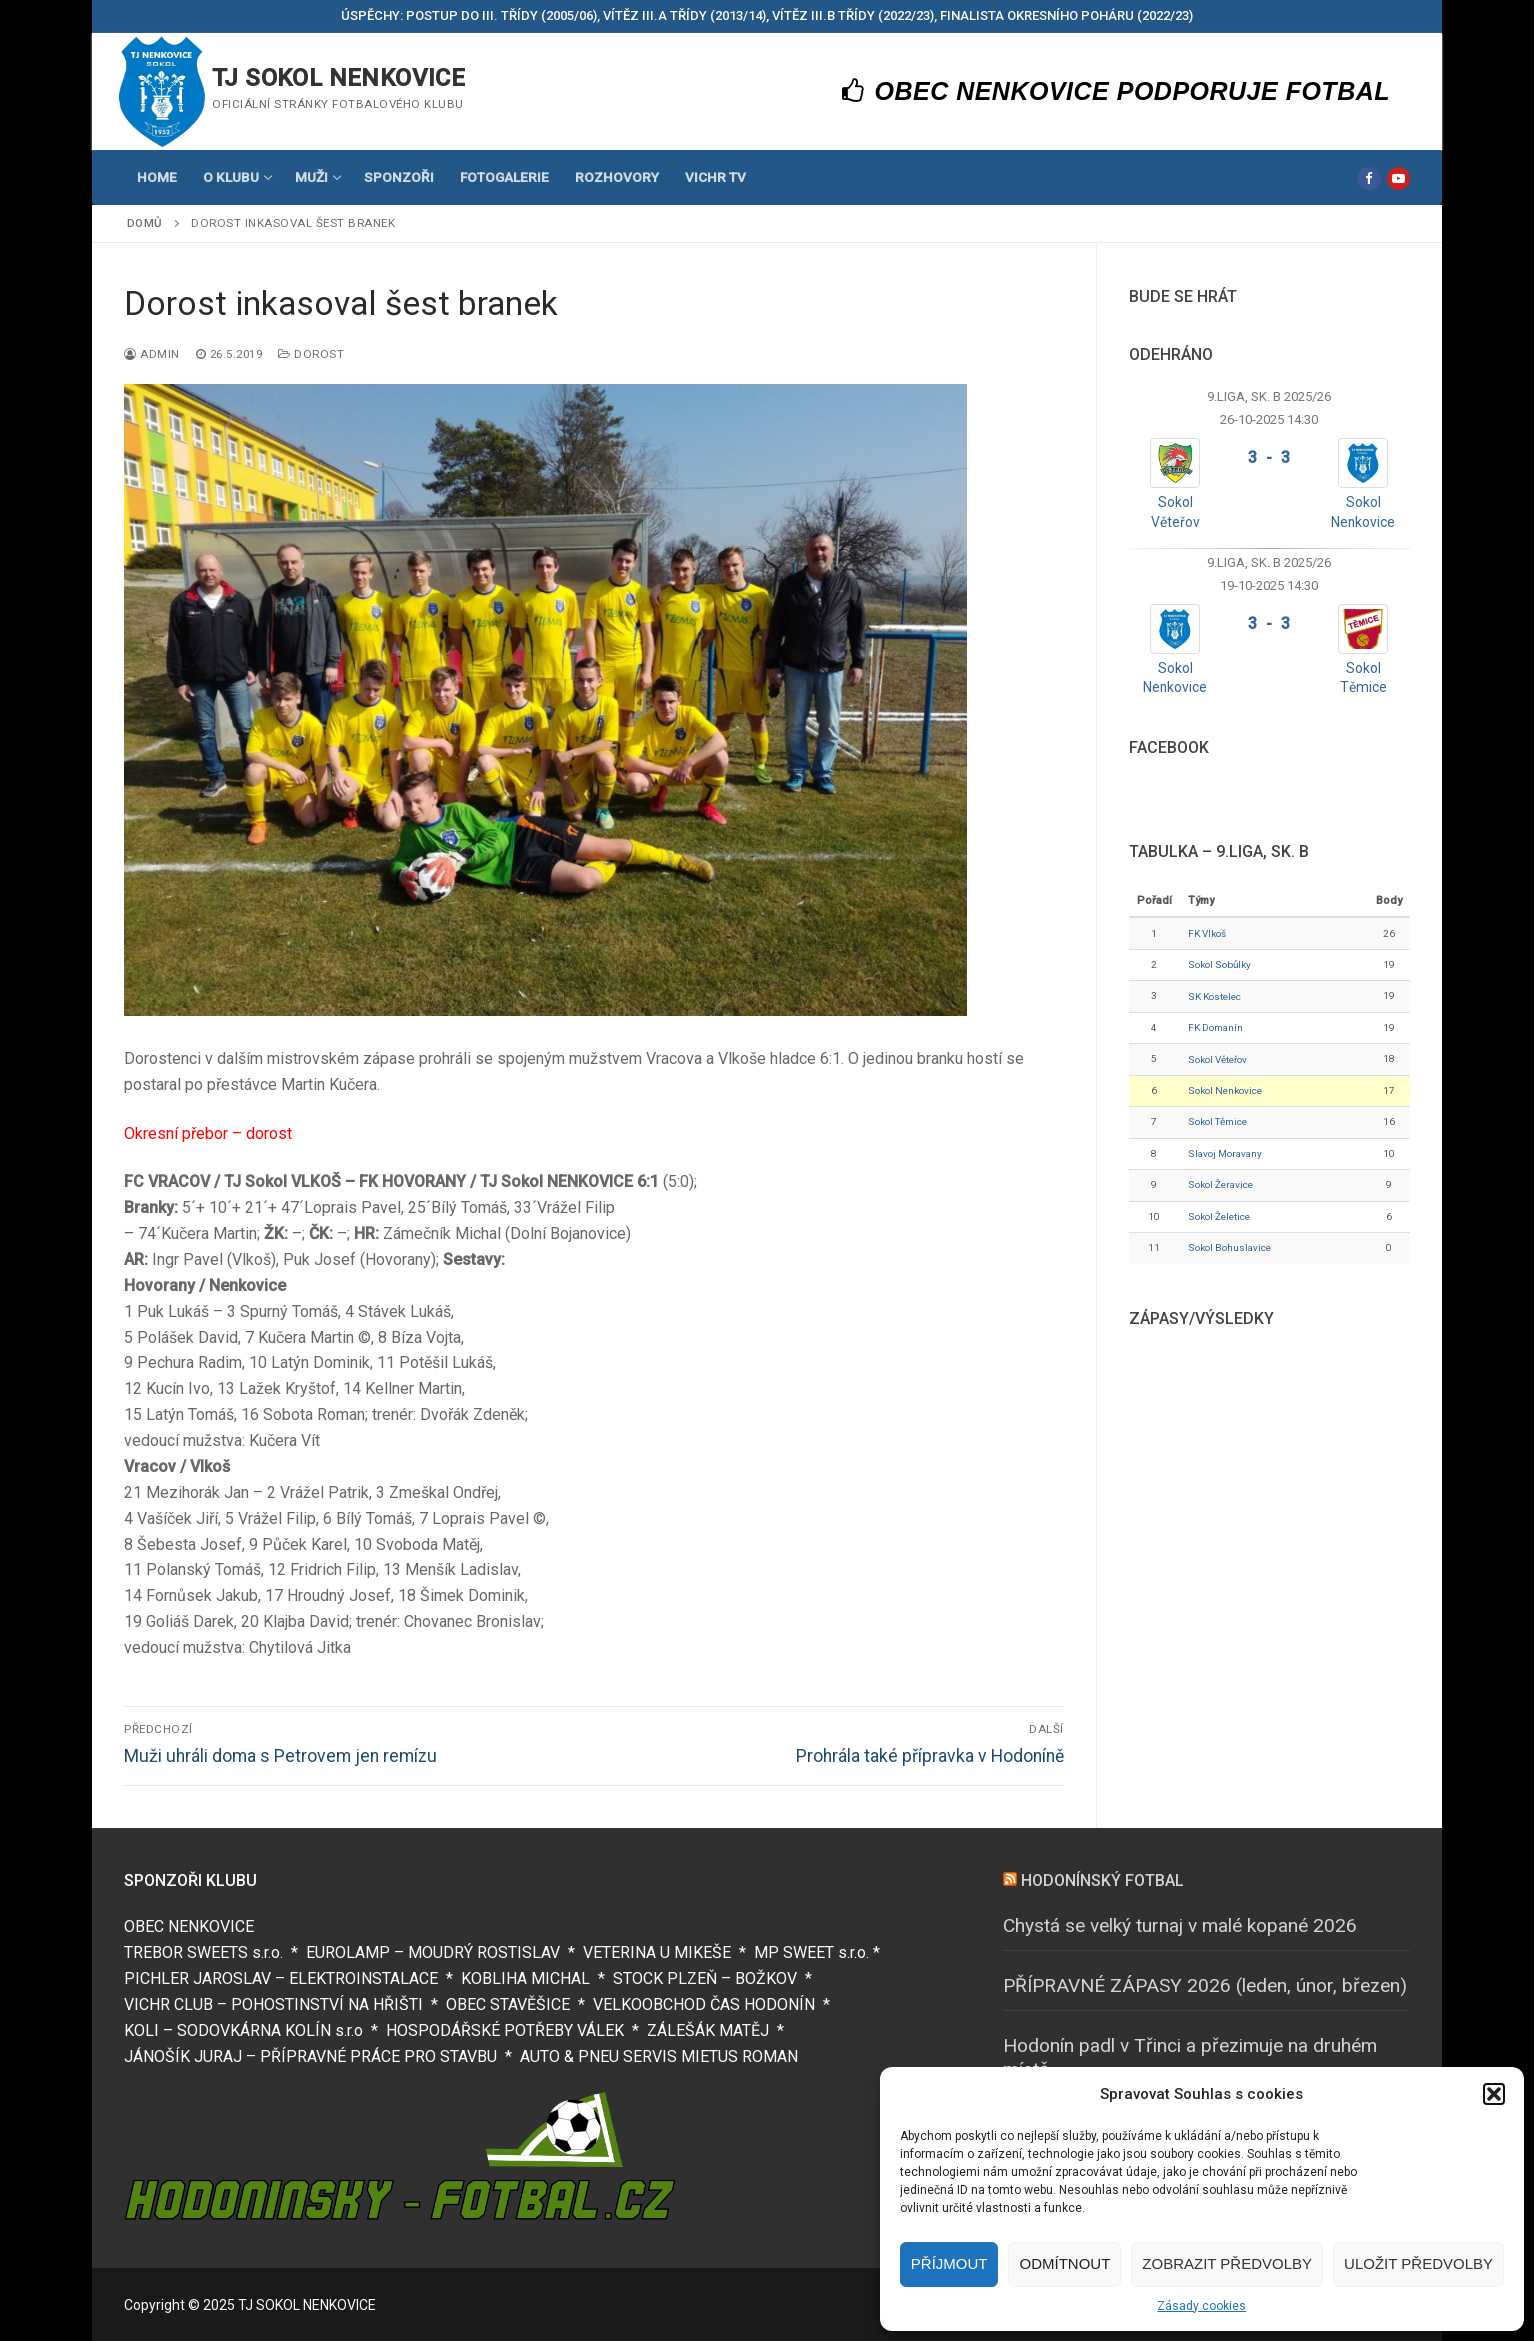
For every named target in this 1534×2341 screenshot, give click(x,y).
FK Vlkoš (1207, 933)
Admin (152, 354)
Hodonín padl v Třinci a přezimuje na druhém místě (1190, 2058)
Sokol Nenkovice (1225, 1090)
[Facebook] (1368, 178)
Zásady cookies (1201, 2306)
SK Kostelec (1214, 996)
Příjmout (949, 2263)
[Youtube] (1398, 178)
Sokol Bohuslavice (1229, 1247)
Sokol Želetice (1219, 1216)
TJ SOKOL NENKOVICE (338, 78)
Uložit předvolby (1418, 2263)
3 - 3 (1269, 457)
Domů (145, 223)
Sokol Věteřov (1217, 1059)
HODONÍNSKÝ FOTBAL (1102, 1880)
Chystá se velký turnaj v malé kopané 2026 (1180, 1925)
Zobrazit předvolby (1227, 2263)
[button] (1494, 2094)
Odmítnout (1064, 2263)
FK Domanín (1215, 1027)
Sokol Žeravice (1220, 1184)
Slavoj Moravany (1225, 1153)
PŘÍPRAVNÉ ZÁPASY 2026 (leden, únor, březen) (1205, 1985)
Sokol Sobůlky (1219, 964)
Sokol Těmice (1217, 1121)
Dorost (311, 354)
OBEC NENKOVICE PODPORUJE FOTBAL (1116, 91)
